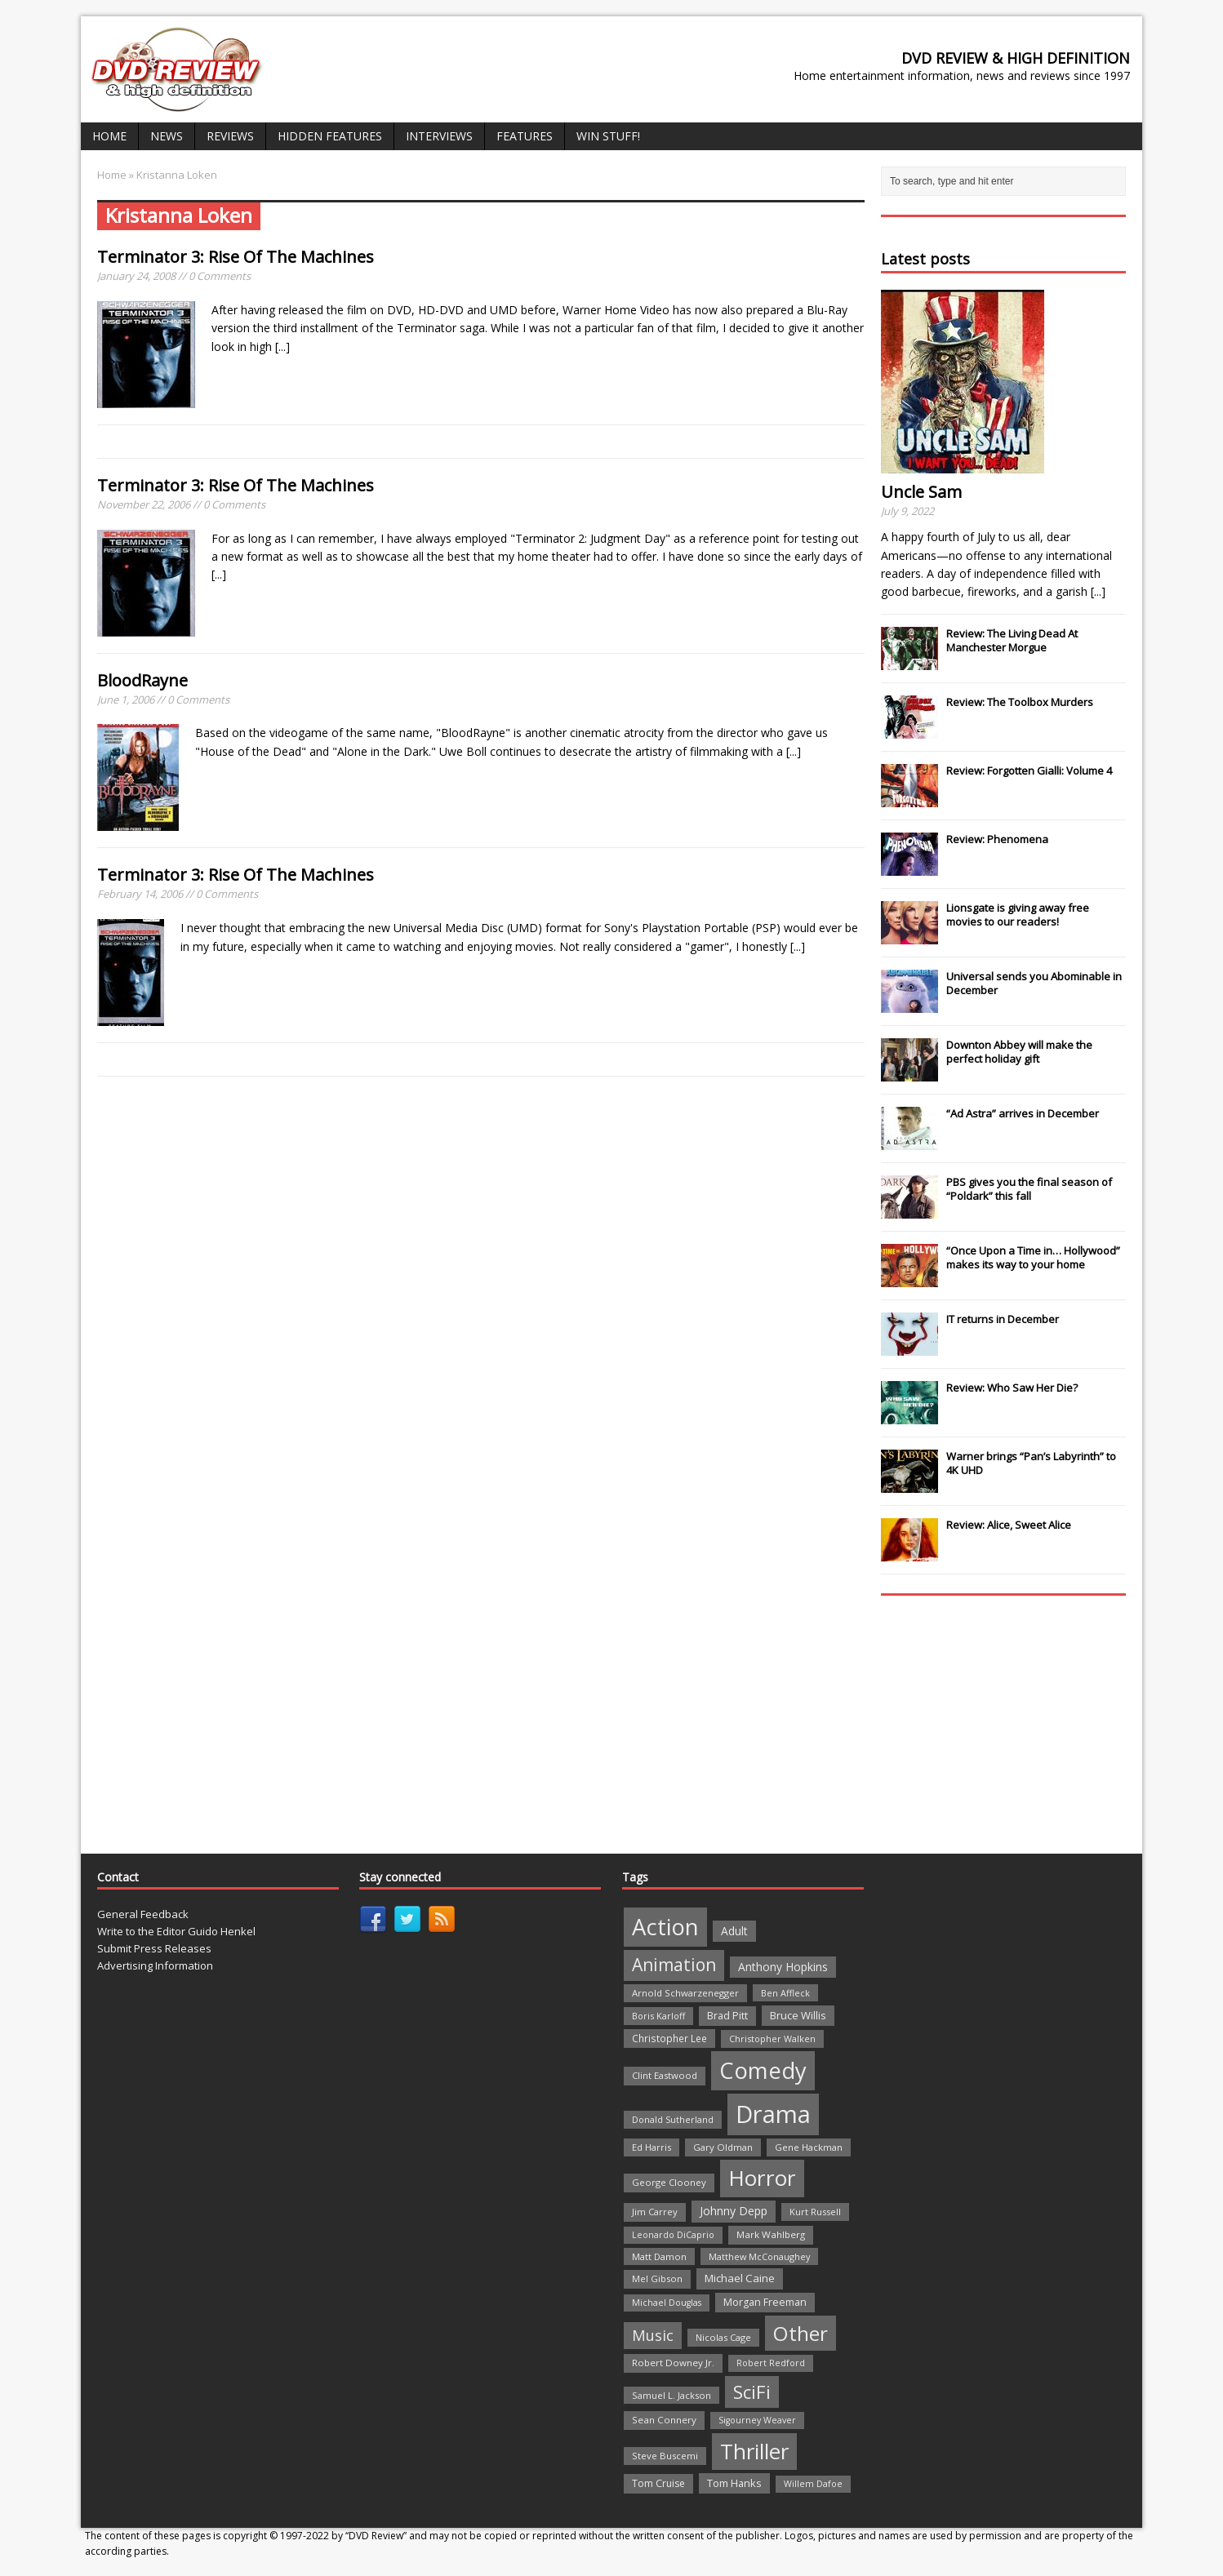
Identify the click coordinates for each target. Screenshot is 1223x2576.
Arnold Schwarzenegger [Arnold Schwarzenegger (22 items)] (685, 1993)
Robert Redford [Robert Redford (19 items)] (770, 2363)
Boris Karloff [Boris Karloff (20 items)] (658, 2016)
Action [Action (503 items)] (665, 1927)
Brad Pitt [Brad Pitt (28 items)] (727, 2016)
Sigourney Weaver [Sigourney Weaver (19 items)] (757, 2420)
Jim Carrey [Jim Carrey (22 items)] (655, 2211)
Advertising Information (155, 1965)
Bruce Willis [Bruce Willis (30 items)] (798, 2015)
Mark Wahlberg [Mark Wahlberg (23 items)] (770, 2234)
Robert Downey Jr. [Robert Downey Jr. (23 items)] (673, 2362)
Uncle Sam (921, 492)
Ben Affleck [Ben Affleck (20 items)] (785, 1993)
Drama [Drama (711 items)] (773, 2114)
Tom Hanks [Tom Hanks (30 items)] (734, 2483)
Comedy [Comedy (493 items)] (763, 2070)
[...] (282, 346)
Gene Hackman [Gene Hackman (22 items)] (809, 2147)
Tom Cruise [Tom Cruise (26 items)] (658, 2483)
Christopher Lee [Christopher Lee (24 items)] (669, 2038)
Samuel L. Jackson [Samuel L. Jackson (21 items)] (671, 2395)
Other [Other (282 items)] (800, 2333)
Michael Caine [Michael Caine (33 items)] (740, 2278)
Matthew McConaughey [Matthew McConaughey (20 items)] (759, 2256)
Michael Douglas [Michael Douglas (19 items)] (666, 2302)
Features (524, 136)
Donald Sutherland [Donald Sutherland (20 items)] (673, 2119)
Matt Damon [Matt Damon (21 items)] (659, 2256)
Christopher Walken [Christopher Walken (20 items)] (772, 2038)
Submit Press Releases (154, 1948)
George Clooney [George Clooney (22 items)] (669, 2182)
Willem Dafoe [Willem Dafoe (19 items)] (813, 2483)
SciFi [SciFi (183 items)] (752, 2392)
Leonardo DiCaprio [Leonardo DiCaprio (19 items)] (673, 2235)
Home (109, 136)
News (166, 136)
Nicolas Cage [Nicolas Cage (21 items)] (723, 2337)
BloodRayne (142, 680)
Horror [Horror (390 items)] (762, 2177)
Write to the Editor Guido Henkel (176, 1931)
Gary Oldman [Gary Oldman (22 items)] (723, 2147)
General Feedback (143, 1914)
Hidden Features (330, 136)
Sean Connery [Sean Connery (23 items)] (664, 2420)
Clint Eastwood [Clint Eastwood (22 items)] (664, 2075)
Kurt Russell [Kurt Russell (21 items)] (815, 2211)
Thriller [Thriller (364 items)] (754, 2451)
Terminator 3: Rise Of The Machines (235, 257)
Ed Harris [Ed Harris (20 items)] (651, 2147)
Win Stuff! (608, 136)
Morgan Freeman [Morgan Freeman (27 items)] (765, 2302)
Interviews (439, 136)
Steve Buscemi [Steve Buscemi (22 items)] (665, 2455)
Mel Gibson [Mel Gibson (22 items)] (657, 2278)
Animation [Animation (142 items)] (674, 1964)
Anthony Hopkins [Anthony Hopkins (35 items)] (783, 1966)
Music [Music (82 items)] (653, 2335)
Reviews (230, 136)
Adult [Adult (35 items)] (734, 1931)
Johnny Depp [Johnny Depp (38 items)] (733, 2210)
